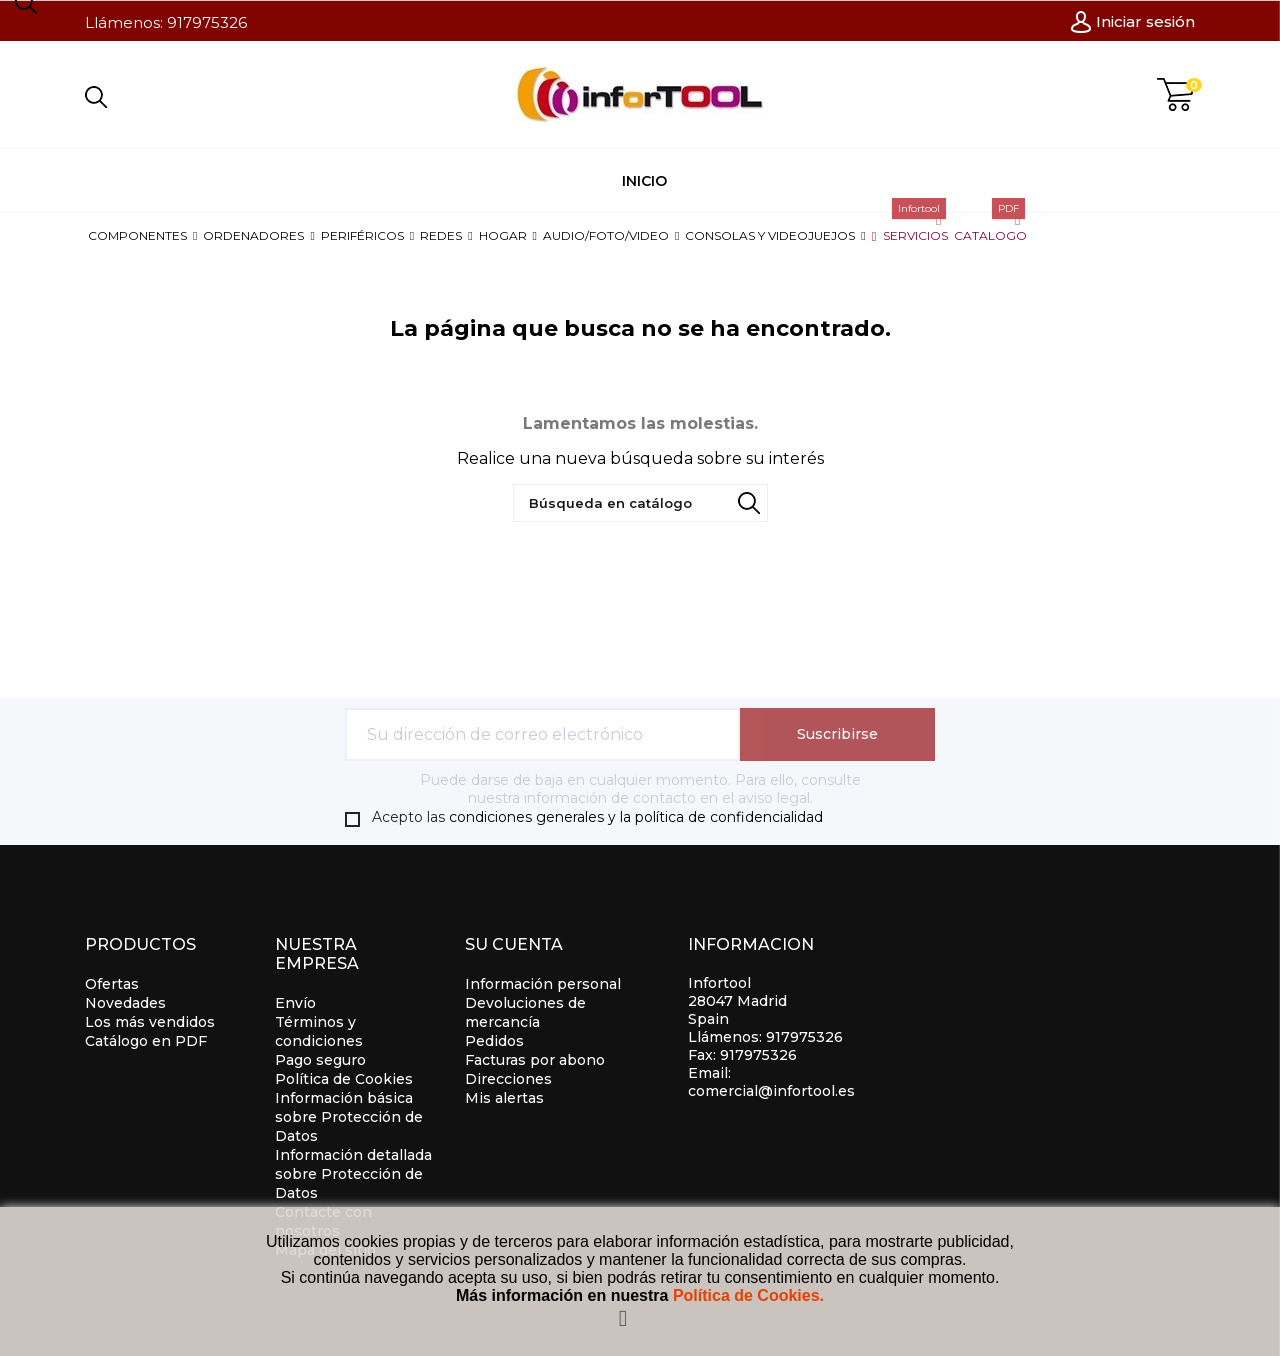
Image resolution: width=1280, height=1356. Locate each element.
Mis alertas (504, 1098)
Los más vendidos (150, 1022)
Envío (295, 1003)
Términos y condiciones (319, 1031)
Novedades (125, 1003)
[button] (142, 235)
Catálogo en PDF (146, 1041)
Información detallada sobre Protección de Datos (353, 1174)
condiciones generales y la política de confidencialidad (636, 817)
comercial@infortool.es (771, 1091)
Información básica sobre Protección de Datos (349, 1117)
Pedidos (494, 1041)
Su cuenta (514, 944)
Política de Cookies (344, 1079)
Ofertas (112, 984)
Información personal (543, 984)
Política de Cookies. (748, 1295)
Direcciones (508, 1079)
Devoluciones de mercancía (525, 1012)
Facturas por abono (535, 1060)
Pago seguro (320, 1060)
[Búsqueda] (640, 503)
